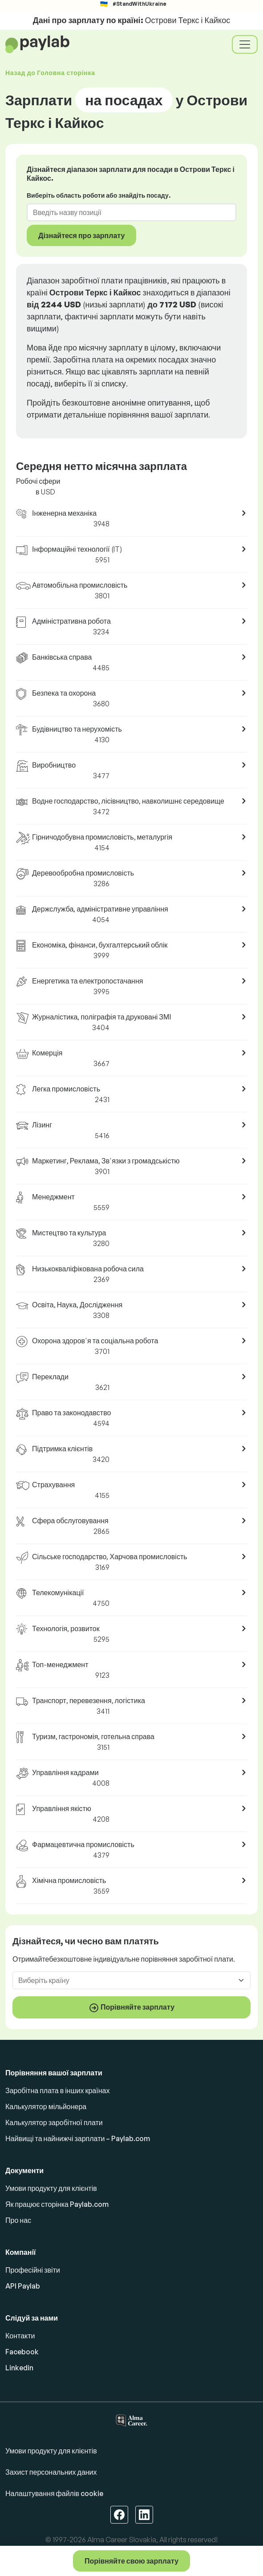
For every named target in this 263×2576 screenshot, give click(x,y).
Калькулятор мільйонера (45, 2106)
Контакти (20, 2335)
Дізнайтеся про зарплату (81, 235)
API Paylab (22, 2285)
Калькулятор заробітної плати (54, 2122)
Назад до (50, 72)
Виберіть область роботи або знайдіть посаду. (98, 195)
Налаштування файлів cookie (54, 2493)
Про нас (18, 2220)
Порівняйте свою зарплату (131, 2560)
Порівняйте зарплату (131, 2008)
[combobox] (126, 212)
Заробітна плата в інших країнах (57, 2090)
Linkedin (19, 2367)
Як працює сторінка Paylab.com (57, 2204)
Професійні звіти (32, 2269)
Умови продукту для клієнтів (51, 2188)
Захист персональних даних (51, 2472)
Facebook (22, 2351)
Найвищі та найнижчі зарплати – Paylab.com (77, 2138)
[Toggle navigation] (245, 44)
